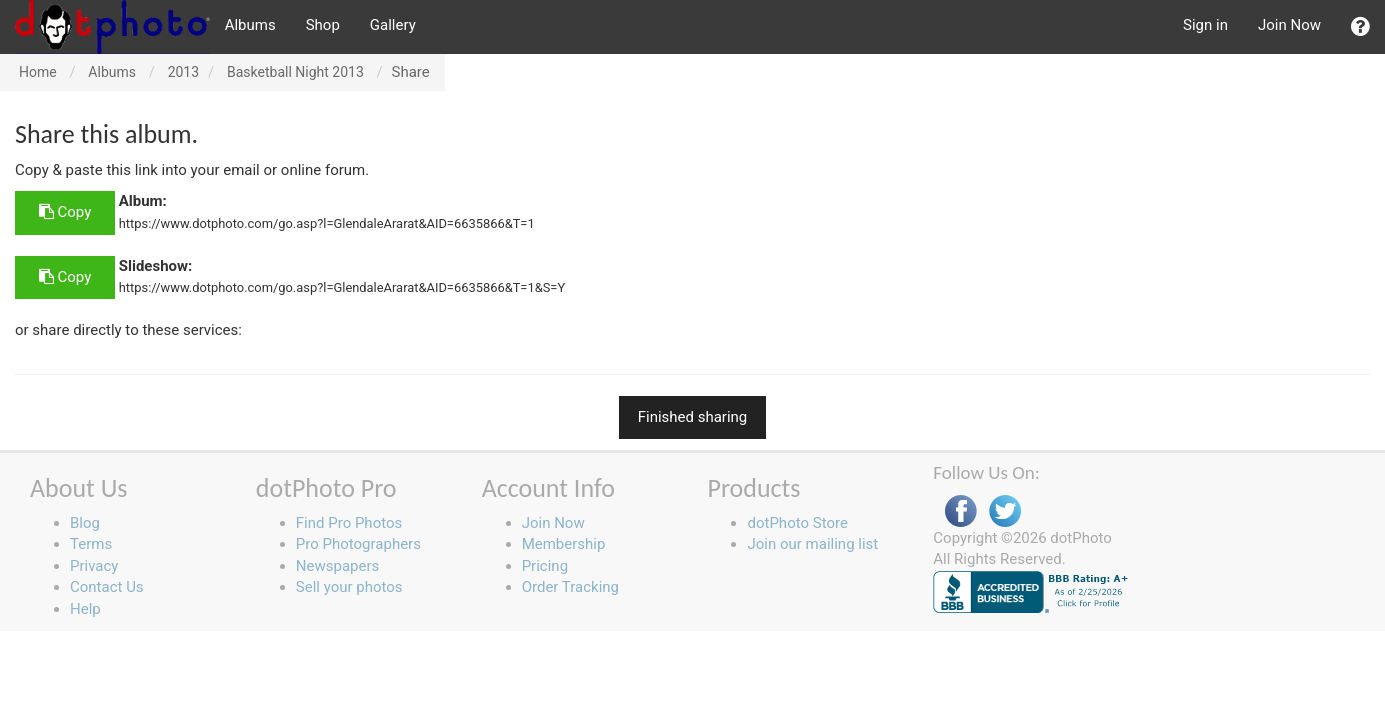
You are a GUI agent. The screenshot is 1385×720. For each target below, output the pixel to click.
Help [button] (85, 609)
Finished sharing (693, 417)
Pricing (545, 566)
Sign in (1205, 25)
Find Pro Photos (349, 523)
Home (38, 72)
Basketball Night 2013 (295, 72)
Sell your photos (349, 587)
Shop (323, 25)
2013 (183, 72)
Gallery (393, 25)
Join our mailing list (812, 544)
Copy (65, 212)
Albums (250, 25)
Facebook (961, 511)
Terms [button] (91, 544)
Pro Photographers (358, 544)
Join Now (1289, 25)
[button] (1360, 27)
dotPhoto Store (797, 523)
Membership (564, 544)
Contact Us (107, 587)
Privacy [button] (94, 566)
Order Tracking (570, 587)
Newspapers (337, 566)
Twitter (1005, 511)
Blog (85, 523)
